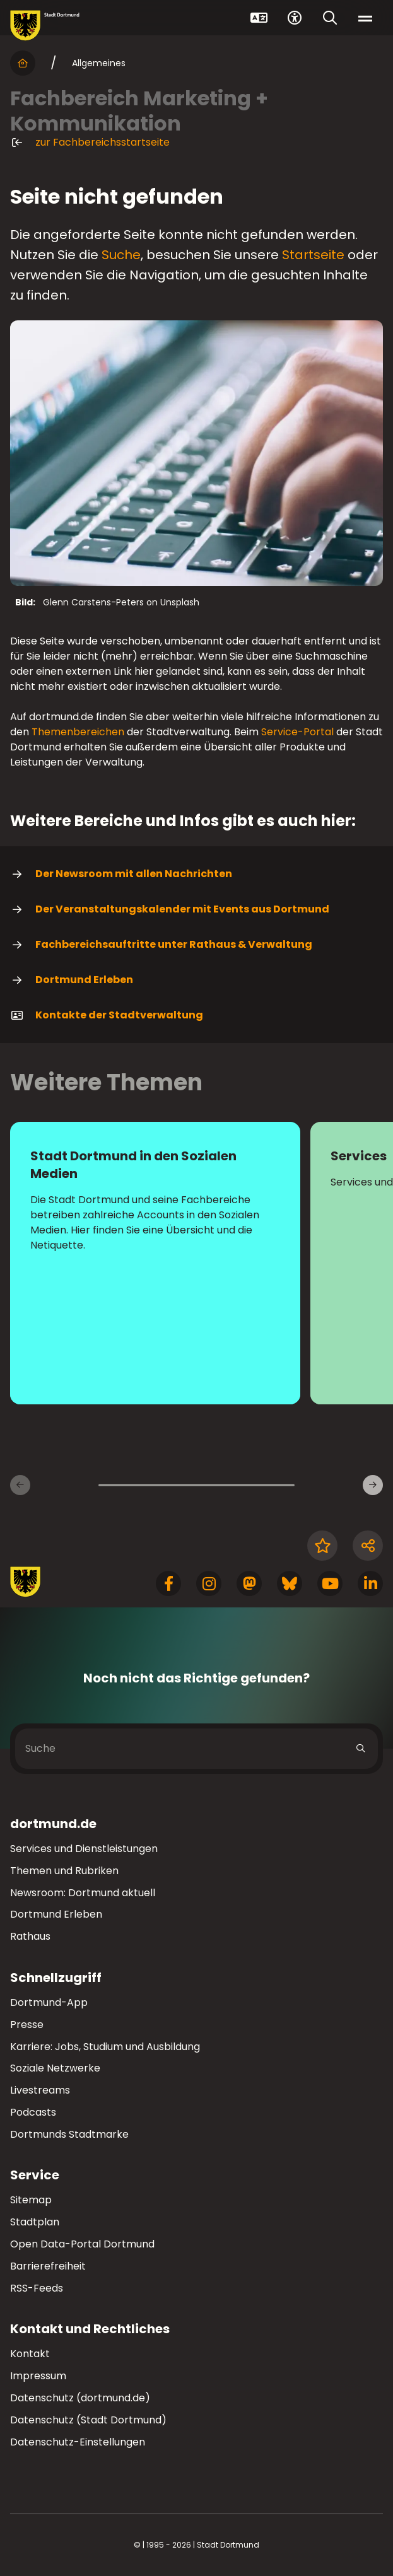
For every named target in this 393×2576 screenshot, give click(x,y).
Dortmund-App (49, 2002)
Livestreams (40, 2090)
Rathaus (30, 1936)
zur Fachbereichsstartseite (90, 142)
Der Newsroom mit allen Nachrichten (121, 874)
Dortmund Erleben (71, 980)
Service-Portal (297, 732)
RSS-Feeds (36, 2288)
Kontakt (30, 2353)
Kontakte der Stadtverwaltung (106, 1015)
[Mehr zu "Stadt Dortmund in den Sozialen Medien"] (155, 1263)
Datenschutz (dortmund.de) (80, 2398)
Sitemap (31, 2200)
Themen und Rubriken (64, 1870)
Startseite (313, 255)
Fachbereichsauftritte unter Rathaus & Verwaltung (161, 944)
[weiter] (373, 1485)
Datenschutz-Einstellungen (77, 2443)
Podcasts (33, 2112)
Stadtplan (34, 2222)
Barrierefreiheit (48, 2266)
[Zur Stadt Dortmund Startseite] (44, 25)
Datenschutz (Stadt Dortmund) (88, 2420)
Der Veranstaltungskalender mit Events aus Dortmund (169, 909)
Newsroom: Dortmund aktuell (82, 1892)
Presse (27, 2024)
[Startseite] (22, 63)
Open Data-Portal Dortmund (82, 2244)
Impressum (38, 2376)
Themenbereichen (78, 732)
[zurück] (20, 1485)
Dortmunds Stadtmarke (69, 2134)
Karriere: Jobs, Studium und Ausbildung (105, 2046)
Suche (121, 255)
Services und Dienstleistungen (84, 1848)
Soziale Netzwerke (55, 2068)
